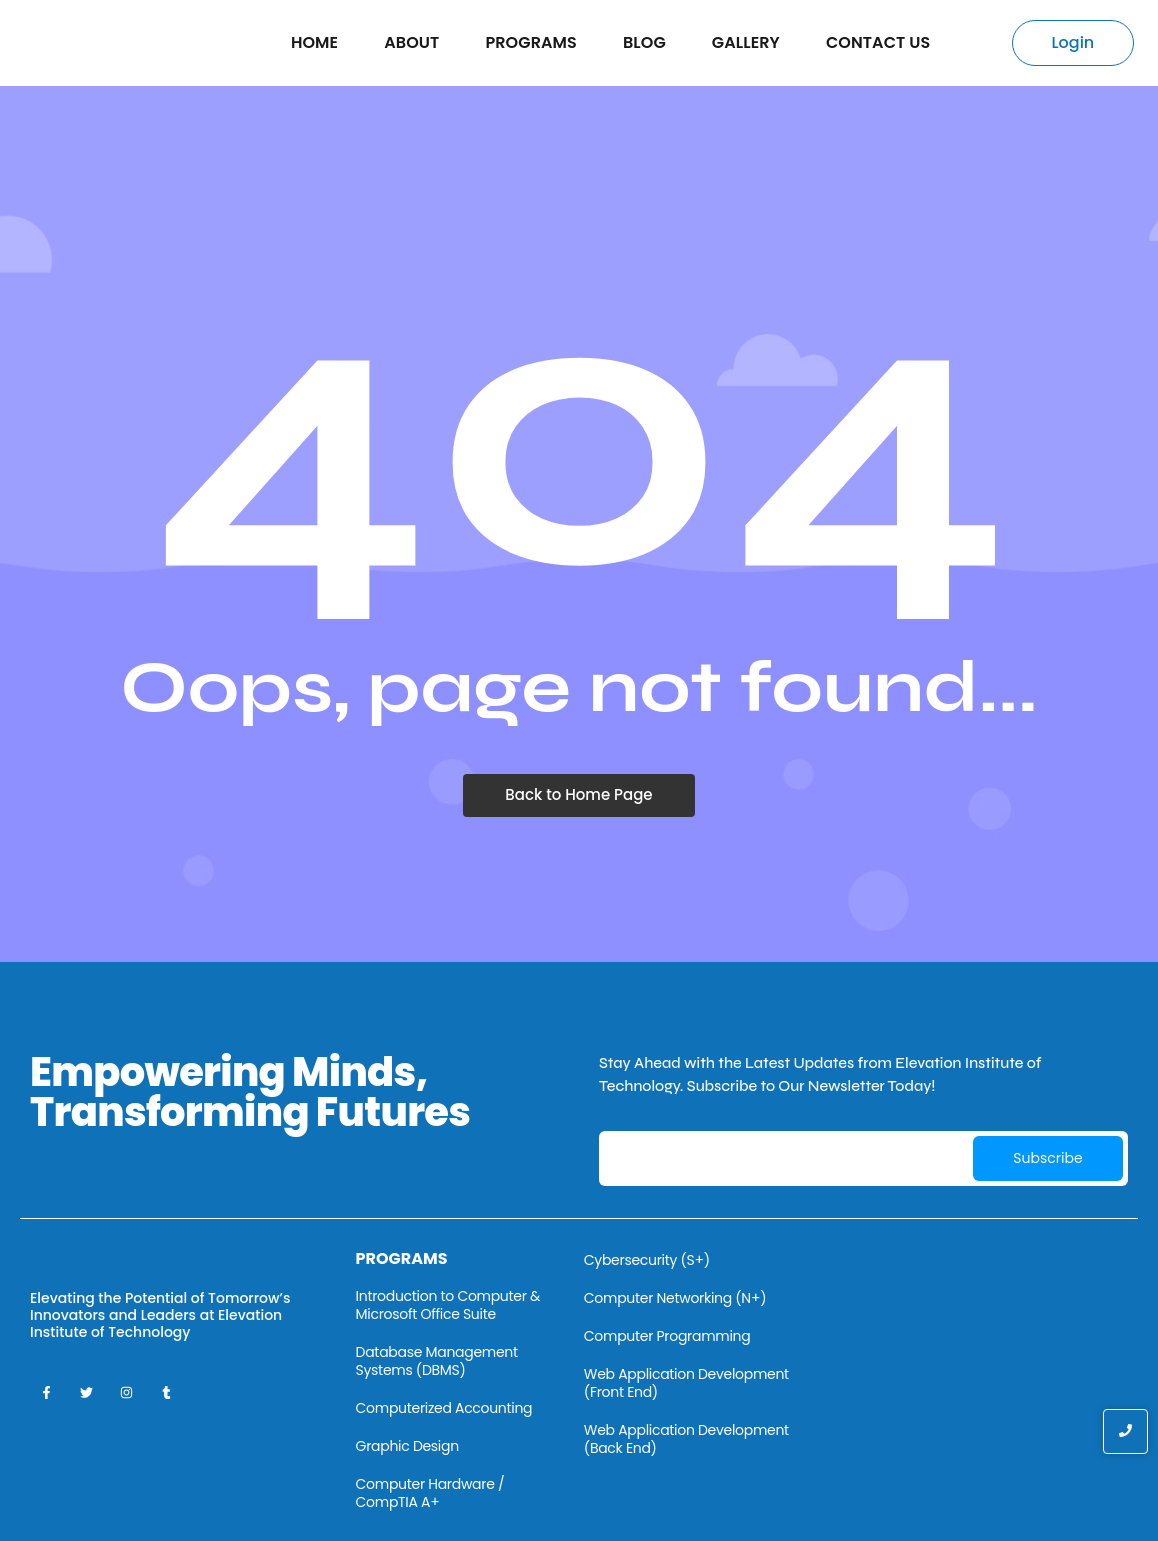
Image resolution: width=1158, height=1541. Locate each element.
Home (314, 42)
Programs (530, 42)
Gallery (746, 42)
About (411, 42)
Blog (644, 42)
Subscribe (1047, 1158)
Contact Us (878, 42)
